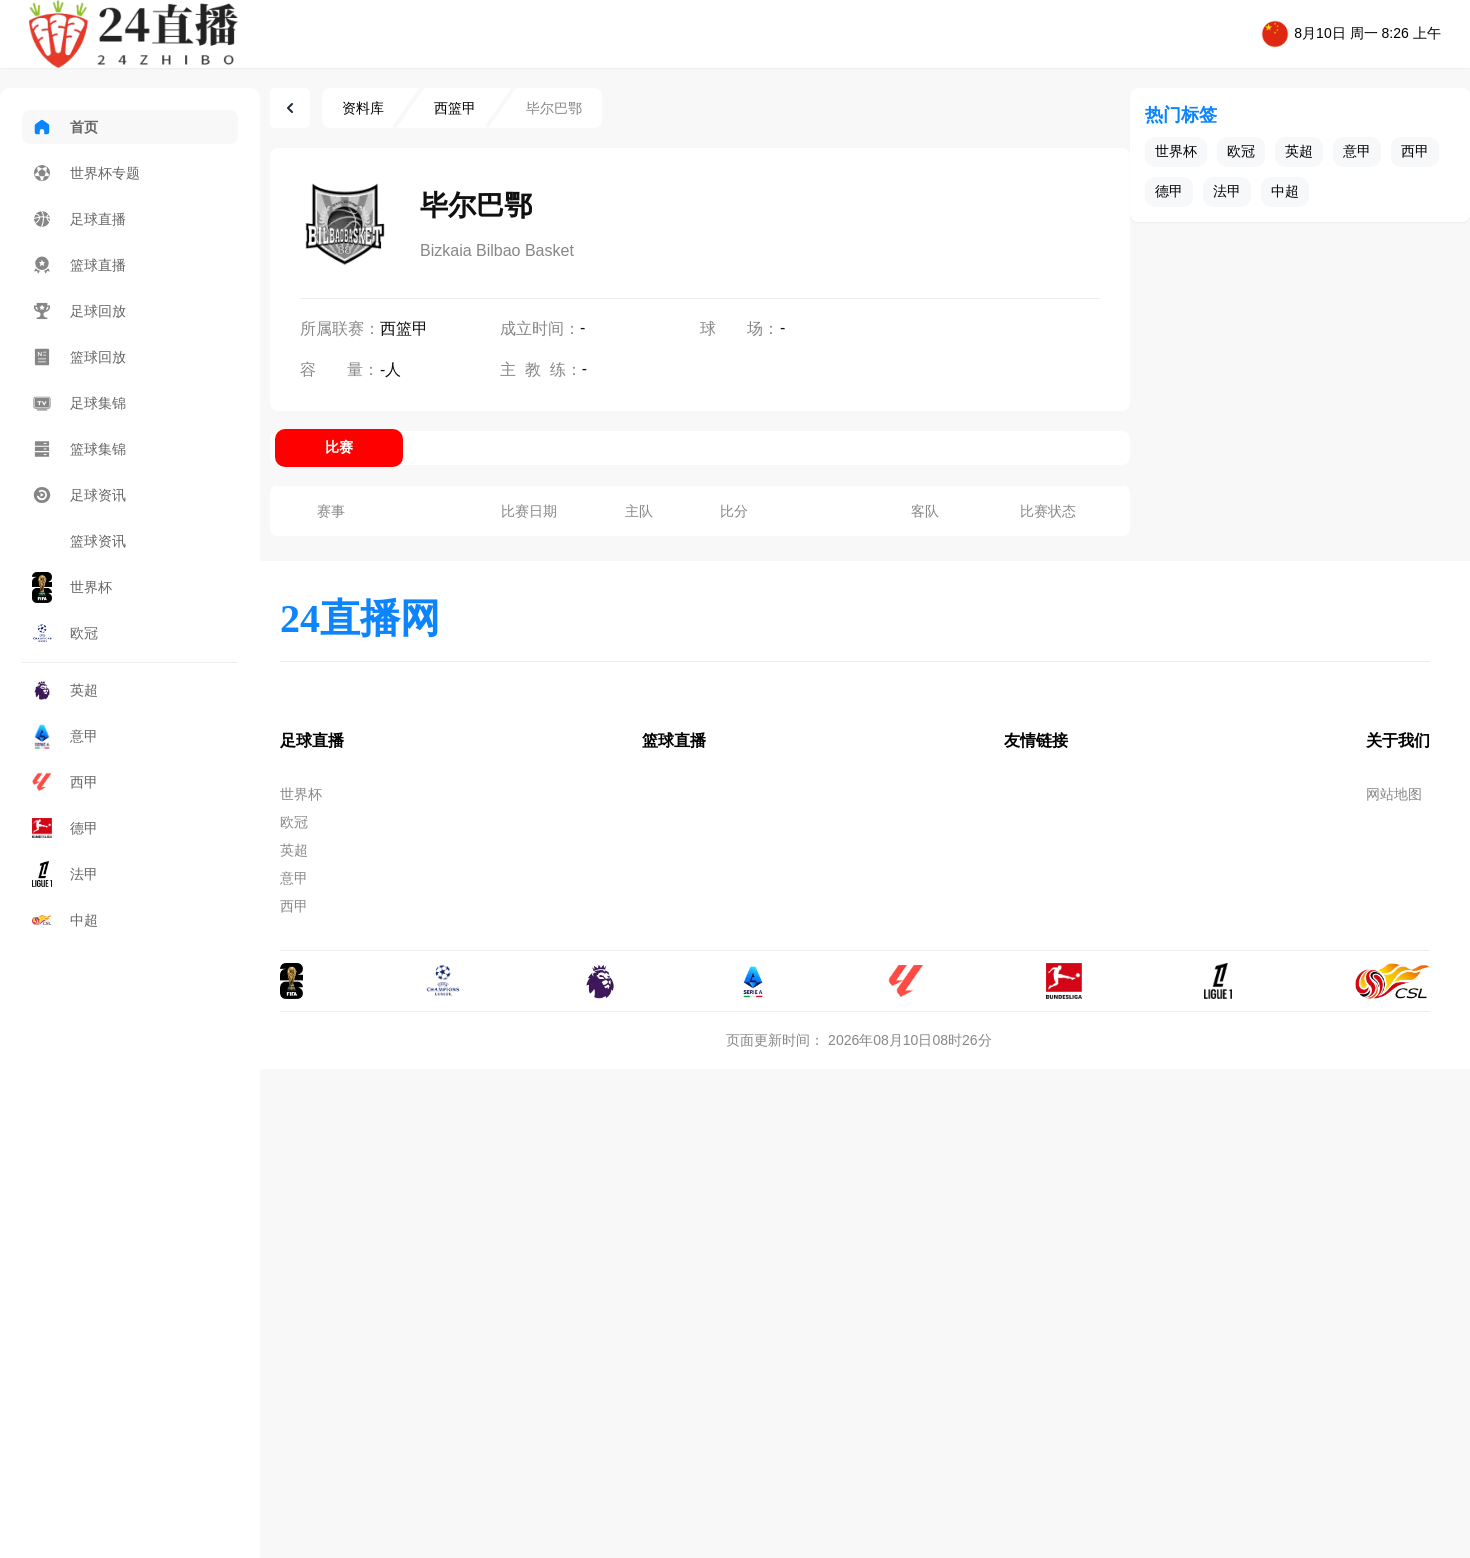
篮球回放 (79, 357)
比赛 (339, 447)
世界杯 (72, 587)
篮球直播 (79, 265)
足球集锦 (79, 403)
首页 (65, 127)
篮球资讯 (79, 541)
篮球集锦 (79, 449)
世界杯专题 (86, 173)
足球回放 (79, 311)
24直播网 (360, 618)
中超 (65, 920)
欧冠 (65, 633)
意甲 (65, 736)
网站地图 (1394, 794)
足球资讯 (79, 495)
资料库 (363, 108)
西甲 (65, 782)
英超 (65, 690)
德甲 (65, 828)
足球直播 (79, 219)
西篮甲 (455, 108)
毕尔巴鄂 (554, 108)
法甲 (65, 873)
